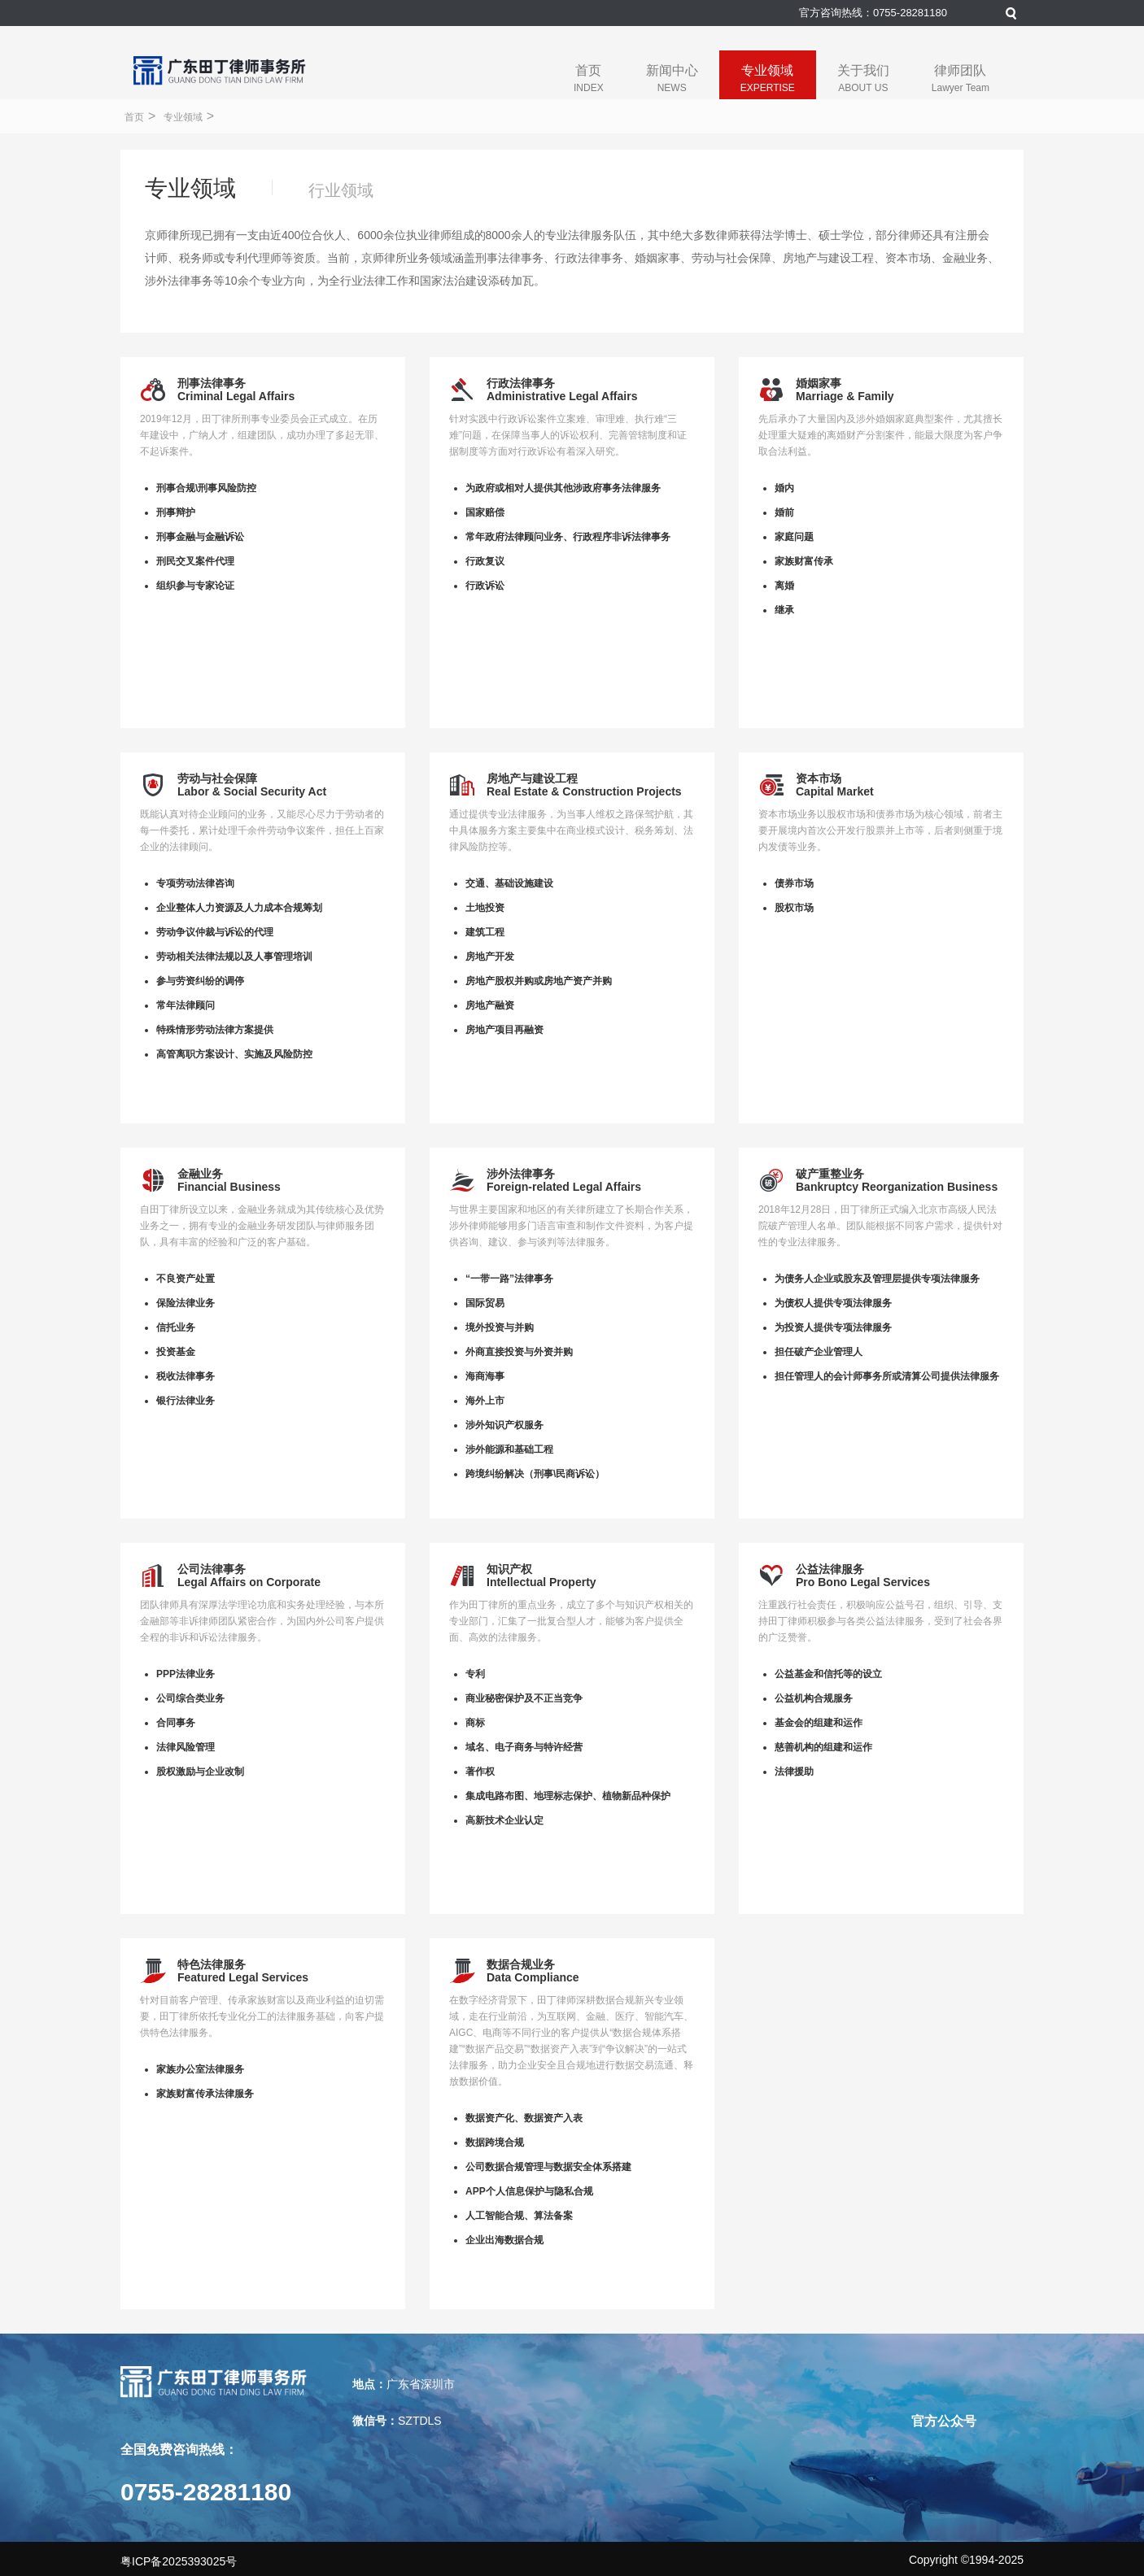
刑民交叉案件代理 (195, 561)
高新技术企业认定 (504, 1820)
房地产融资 (489, 1005)
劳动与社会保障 (217, 778)
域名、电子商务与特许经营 (524, 1747)
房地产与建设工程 (532, 778)
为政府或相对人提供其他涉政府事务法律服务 (563, 488)
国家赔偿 (484, 512)
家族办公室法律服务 (200, 2069)
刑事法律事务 (211, 383)
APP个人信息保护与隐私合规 (529, 2191)
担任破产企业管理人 (818, 1352)
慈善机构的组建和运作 (823, 1747)
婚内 (784, 488)
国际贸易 (484, 1303)
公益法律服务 (830, 1569)
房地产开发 (489, 956)
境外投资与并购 (499, 1327)
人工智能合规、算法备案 (519, 2215)
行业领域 (340, 190)
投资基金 (175, 1352)
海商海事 (484, 1376)
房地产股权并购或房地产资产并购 (538, 981)
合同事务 (175, 1722)
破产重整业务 (830, 1173)
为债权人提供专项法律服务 (833, 1303)
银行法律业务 (185, 1400)
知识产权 (509, 1569)
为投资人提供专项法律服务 (833, 1327)
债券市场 (794, 883)
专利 (475, 1674)
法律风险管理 (185, 1747)
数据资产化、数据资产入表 (524, 2118)
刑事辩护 (175, 512)
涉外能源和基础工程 (509, 1449)
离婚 (784, 585)
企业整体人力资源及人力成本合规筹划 (239, 907)
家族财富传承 (804, 561)
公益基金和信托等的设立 (828, 1674)
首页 (589, 78)
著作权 (480, 1771)
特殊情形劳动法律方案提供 (214, 1029)
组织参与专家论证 (195, 585)
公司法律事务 (211, 1569)
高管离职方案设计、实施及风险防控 (234, 1054)
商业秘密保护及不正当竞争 (524, 1698)
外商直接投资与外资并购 (519, 1352)
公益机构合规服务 (814, 1698)
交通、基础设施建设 (509, 883)
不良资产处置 (185, 1278)
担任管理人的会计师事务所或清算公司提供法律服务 (887, 1376)
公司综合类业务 (190, 1698)
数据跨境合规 (494, 2142)
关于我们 (863, 78)
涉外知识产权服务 (504, 1425)
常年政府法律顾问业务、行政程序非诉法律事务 (567, 537)
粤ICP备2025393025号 (178, 2561)
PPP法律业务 (185, 1674)
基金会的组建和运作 (818, 1722)
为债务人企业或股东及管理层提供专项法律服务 (877, 1278)
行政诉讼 (484, 585)
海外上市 (484, 1400)
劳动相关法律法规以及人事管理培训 (234, 956)
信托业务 (175, 1327)
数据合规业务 (521, 1964)
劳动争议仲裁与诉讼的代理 (214, 932)
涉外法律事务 (521, 1173)
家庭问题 (794, 537)
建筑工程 (484, 932)
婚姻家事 (818, 383)
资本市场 (818, 778)
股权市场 (794, 907)
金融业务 (200, 1173)
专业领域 (767, 78)
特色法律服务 (211, 1964)
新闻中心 (672, 78)
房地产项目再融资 (504, 1029)
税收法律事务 (185, 1376)
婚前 (784, 512)
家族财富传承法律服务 (205, 2093)
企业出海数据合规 (504, 2240)
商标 (475, 1722)
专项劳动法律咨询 (195, 883)
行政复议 (484, 561)
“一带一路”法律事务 (509, 1278)
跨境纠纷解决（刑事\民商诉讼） (535, 1474)
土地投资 (484, 907)
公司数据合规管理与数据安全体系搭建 (548, 2167)
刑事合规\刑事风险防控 (206, 488)
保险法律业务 (185, 1303)
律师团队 (960, 78)
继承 (784, 610)
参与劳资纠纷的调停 (200, 981)
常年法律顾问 (185, 1005)
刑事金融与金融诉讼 (200, 537)
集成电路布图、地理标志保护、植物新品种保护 (567, 1796)
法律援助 (794, 1771)
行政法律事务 (521, 383)
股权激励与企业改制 (200, 1771)
